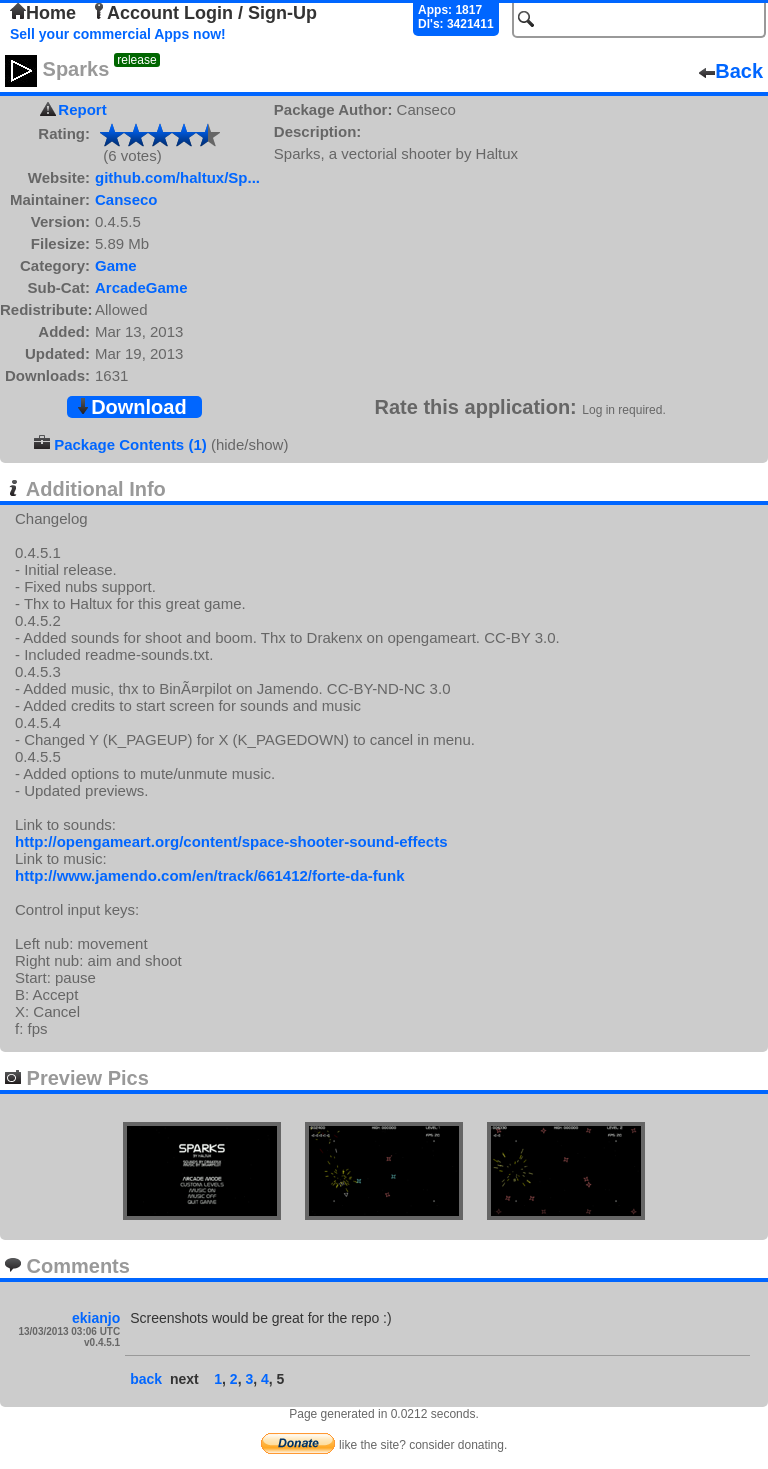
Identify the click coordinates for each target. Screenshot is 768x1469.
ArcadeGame (141, 287)
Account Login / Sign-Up (204, 13)
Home (43, 13)
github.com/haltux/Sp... (177, 177)
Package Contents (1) (130, 444)
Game (116, 265)
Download (131, 407)
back (146, 1379)
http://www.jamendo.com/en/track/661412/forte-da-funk (210, 875)
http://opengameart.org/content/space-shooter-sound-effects (231, 841)
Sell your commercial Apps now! (118, 34)
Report (82, 109)
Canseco (126, 199)
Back (731, 71)
